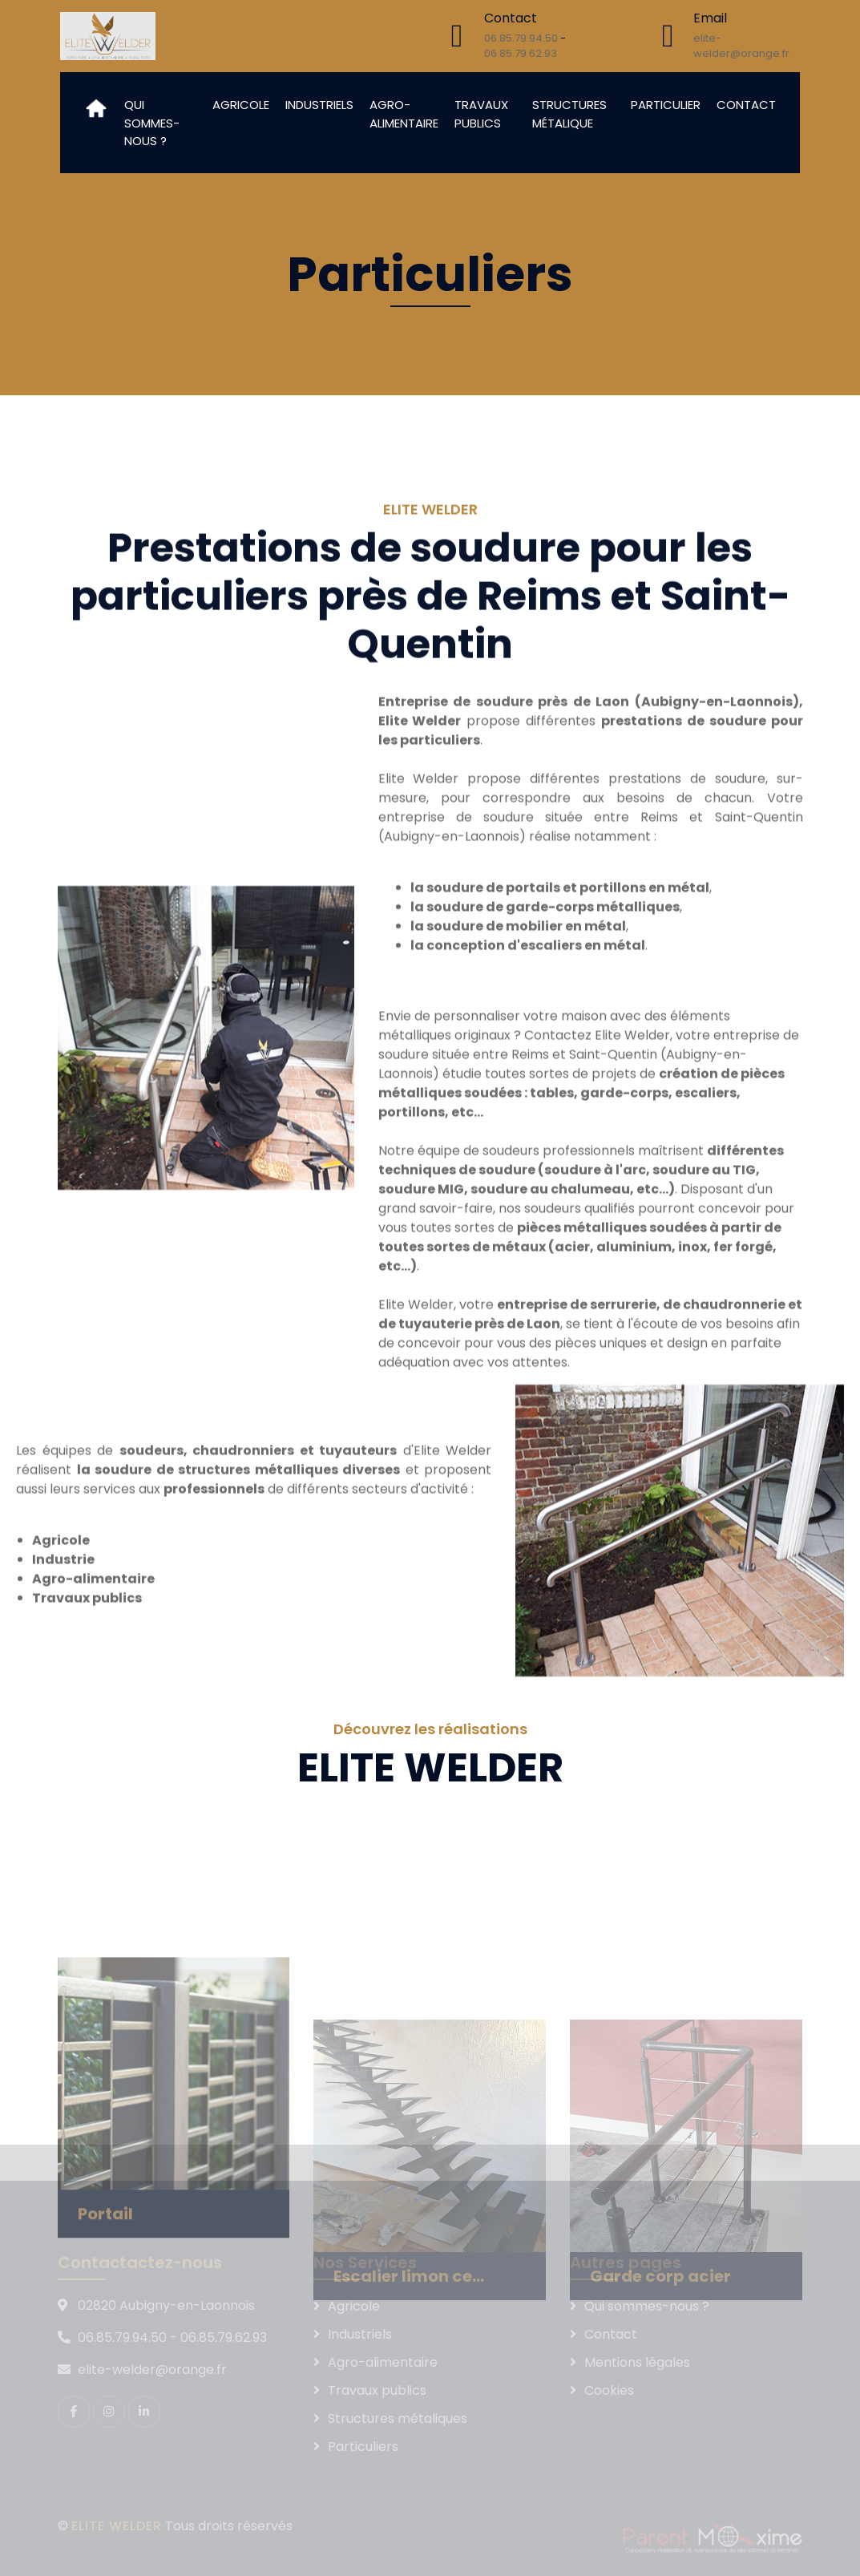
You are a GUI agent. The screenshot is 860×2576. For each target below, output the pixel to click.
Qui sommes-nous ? (152, 122)
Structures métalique (569, 113)
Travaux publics (481, 113)
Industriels (319, 104)
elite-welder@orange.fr (741, 46)
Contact (746, 104)
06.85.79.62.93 (520, 53)
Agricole (240, 104)
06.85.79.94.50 (521, 38)
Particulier (666, 104)
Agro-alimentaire (403, 113)
